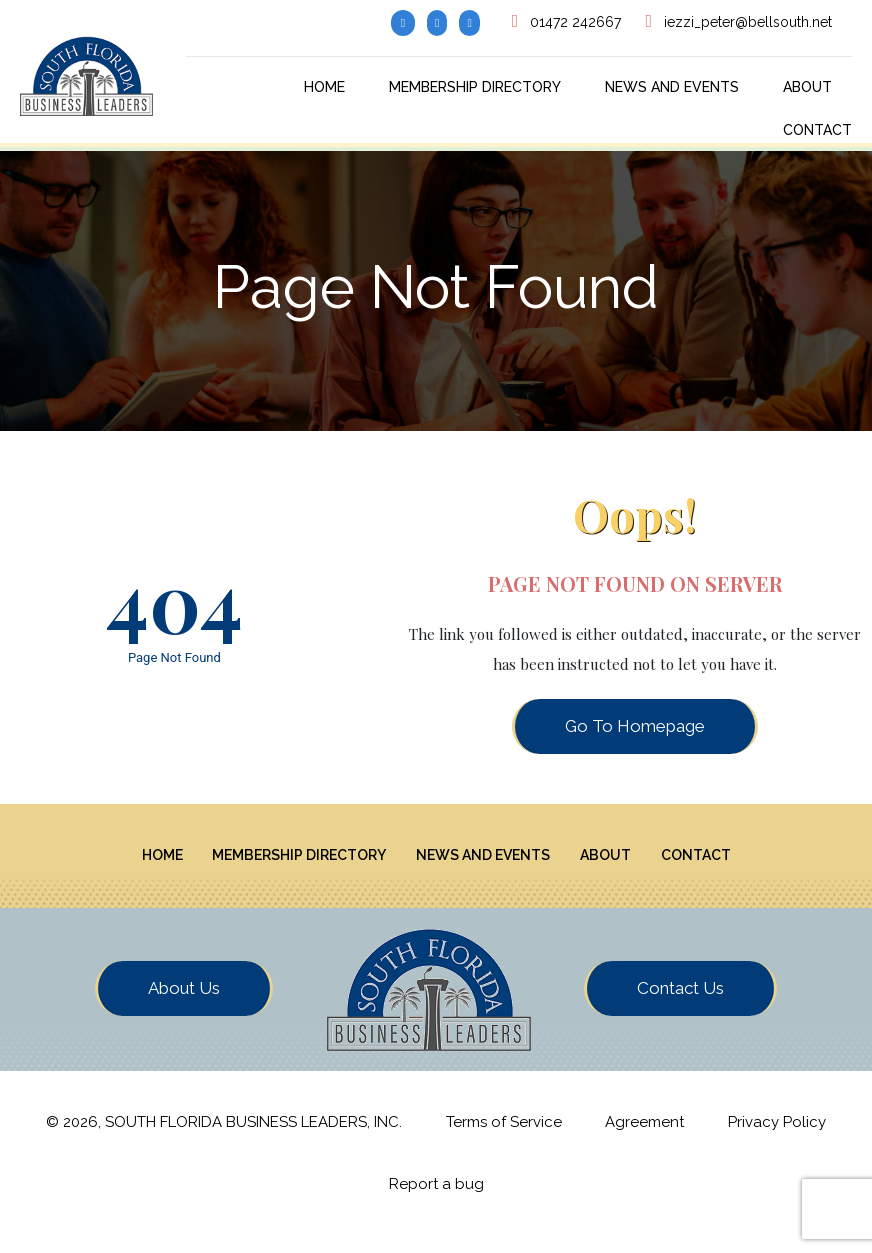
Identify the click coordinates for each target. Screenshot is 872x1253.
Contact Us (680, 1005)
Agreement (644, 1139)
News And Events (672, 87)
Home (324, 87)
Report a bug (436, 1202)
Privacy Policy (777, 1139)
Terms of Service (504, 1139)
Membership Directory (475, 87)
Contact (817, 130)
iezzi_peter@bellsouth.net (748, 22)
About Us (184, 1005)
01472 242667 (575, 22)
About (807, 87)
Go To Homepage (635, 726)
